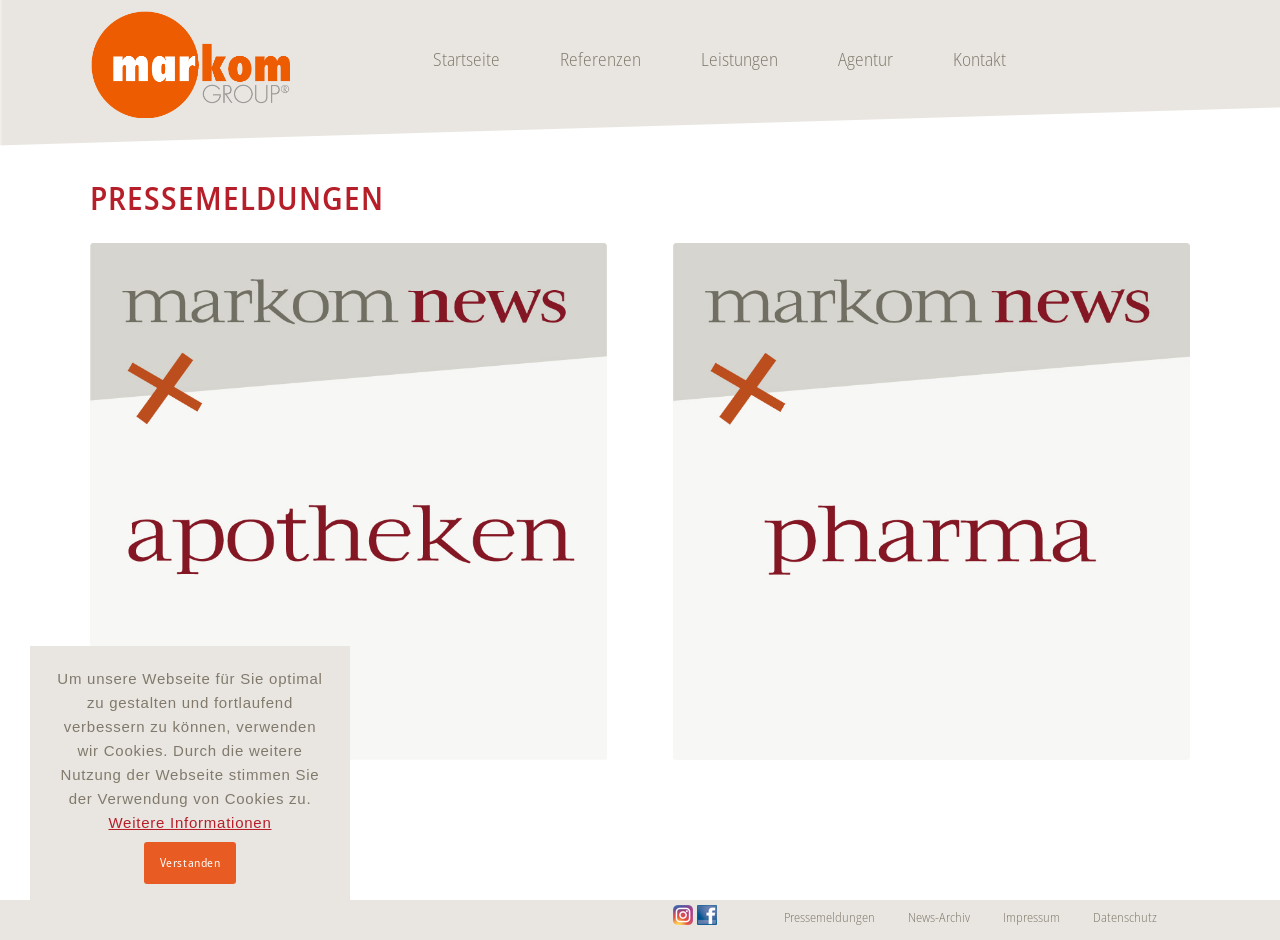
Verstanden (190, 862)
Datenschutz (1125, 917)
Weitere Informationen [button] (189, 822)
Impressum (1031, 917)
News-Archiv (939, 917)
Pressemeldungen (829, 917)
